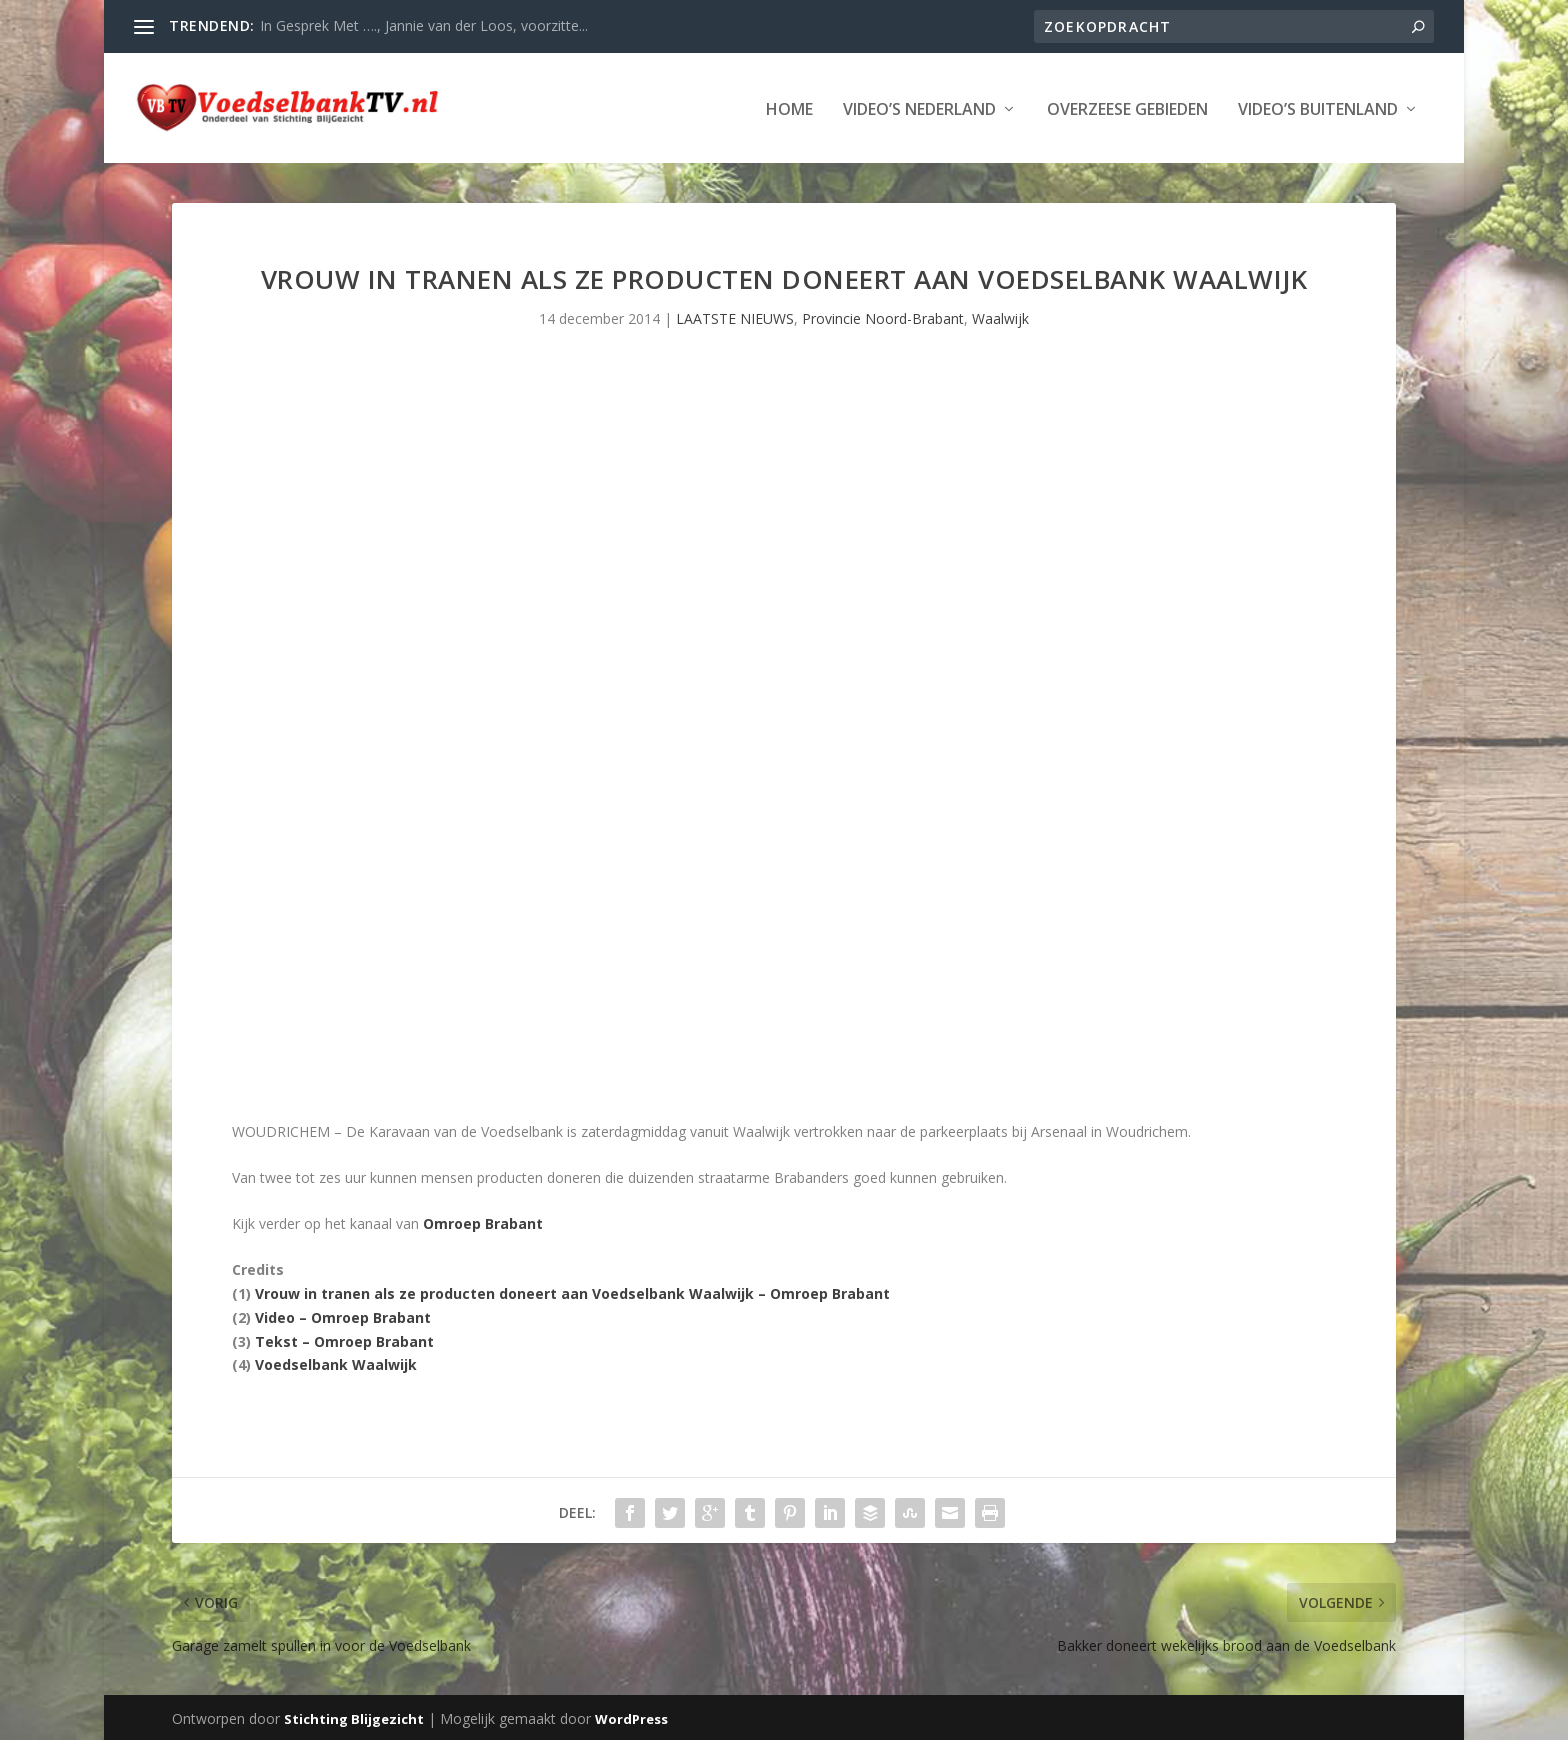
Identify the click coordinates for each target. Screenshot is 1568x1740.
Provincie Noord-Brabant (883, 316)
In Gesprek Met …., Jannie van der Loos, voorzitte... (424, 25)
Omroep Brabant (483, 1221)
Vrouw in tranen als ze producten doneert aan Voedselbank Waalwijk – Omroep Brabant (572, 1291)
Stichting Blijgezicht (354, 1717)
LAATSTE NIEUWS (735, 316)
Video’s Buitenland (1318, 108)
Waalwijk (1000, 316)
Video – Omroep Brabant (343, 1315)
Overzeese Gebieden (1127, 108)
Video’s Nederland (919, 108)
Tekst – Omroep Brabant (344, 1339)
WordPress (631, 1717)
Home (789, 108)
